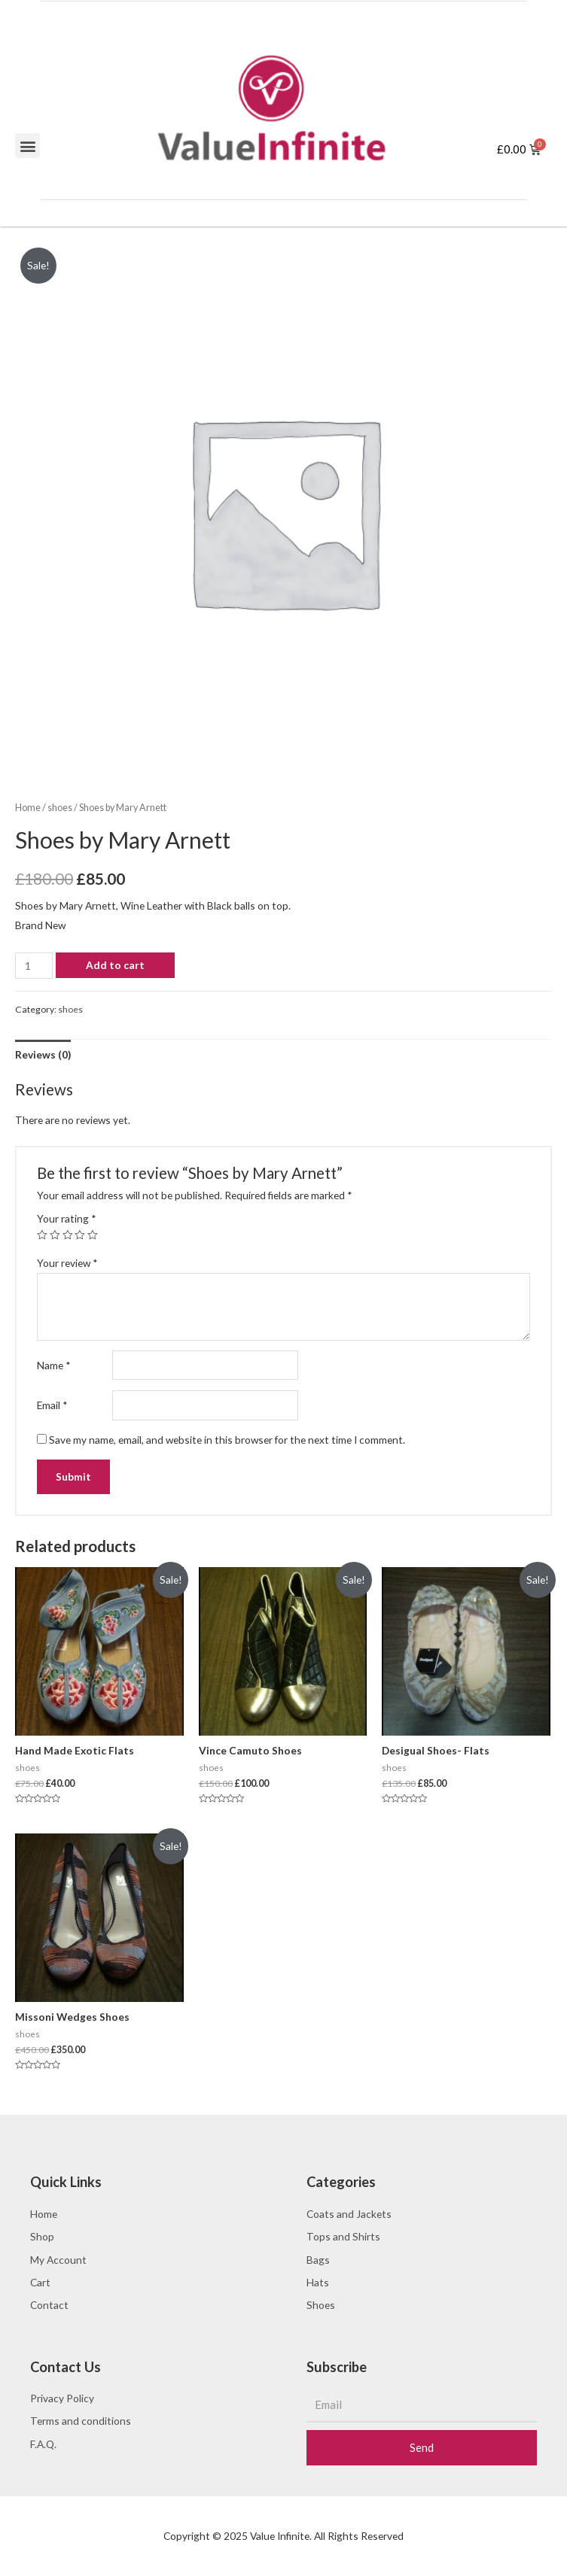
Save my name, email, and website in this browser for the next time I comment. (227, 1439)
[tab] (43, 1054)
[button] (27, 145)
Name (54, 1365)
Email (52, 1405)
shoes (59, 807)
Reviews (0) (43, 1054)
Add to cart (115, 964)
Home (28, 807)
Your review (67, 1262)
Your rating (66, 1218)
